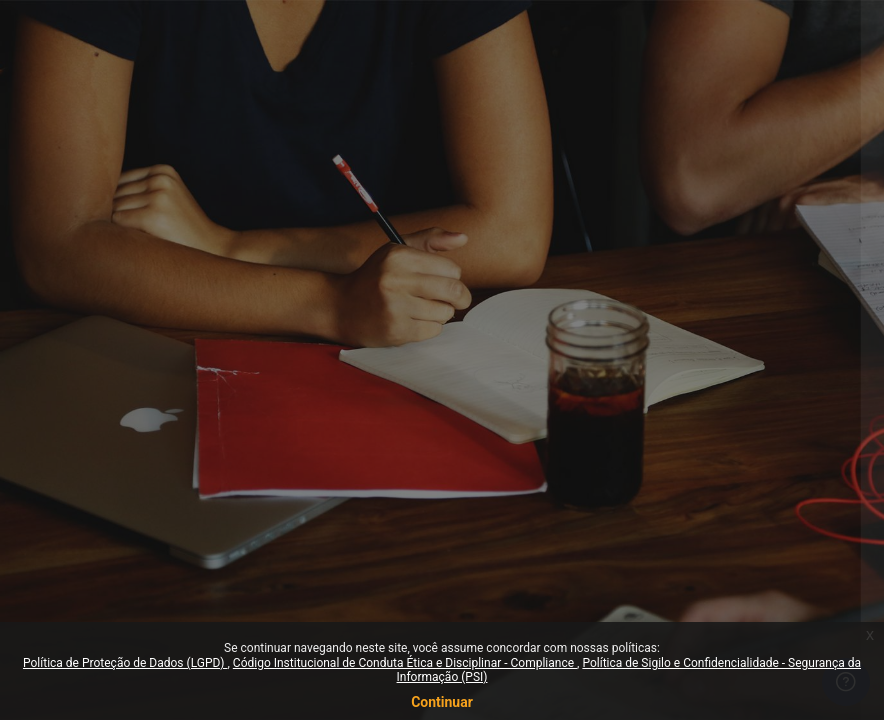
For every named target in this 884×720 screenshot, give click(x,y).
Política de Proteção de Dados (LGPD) (125, 663)
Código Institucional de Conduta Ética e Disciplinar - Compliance (405, 663)
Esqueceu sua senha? (794, 475)
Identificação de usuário (569, 286)
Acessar (672, 532)
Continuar (442, 702)
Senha (513, 383)
